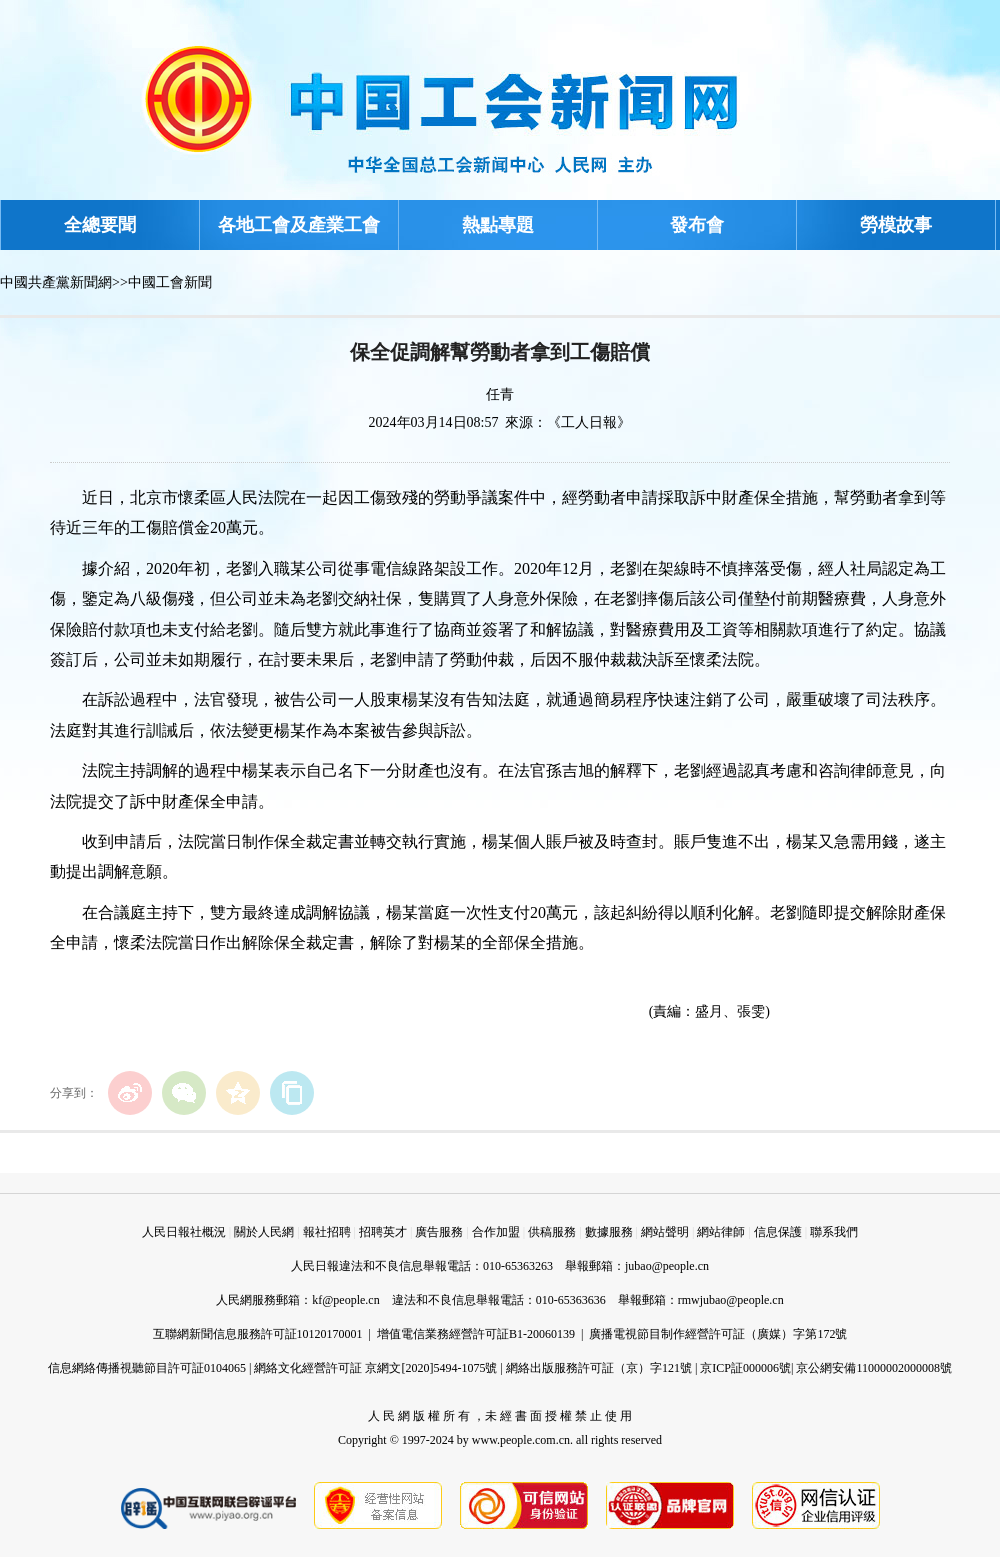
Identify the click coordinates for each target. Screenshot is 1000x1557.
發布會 (697, 225)
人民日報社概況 (184, 1232)
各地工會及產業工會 (299, 225)
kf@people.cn (345, 1300)
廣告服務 (439, 1232)
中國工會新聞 (170, 282)
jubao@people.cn (667, 1266)
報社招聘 (327, 1232)
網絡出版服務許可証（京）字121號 (599, 1368)
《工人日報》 (589, 422)
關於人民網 (264, 1232)
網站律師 (721, 1232)
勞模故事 (896, 225)
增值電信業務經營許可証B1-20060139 (476, 1334)
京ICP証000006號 (745, 1368)
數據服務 (609, 1232)
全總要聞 (100, 225)
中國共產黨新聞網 (56, 282)
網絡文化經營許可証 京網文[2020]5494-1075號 (375, 1368)
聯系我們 (834, 1232)
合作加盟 (496, 1232)
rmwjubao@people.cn (731, 1300)
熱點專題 (498, 225)
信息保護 (778, 1232)
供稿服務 (552, 1232)
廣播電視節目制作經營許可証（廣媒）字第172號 (718, 1334)
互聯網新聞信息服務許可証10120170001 (258, 1334)
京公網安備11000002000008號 (874, 1368)
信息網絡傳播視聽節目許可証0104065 (147, 1368)
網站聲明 (665, 1232)
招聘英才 (383, 1232)
